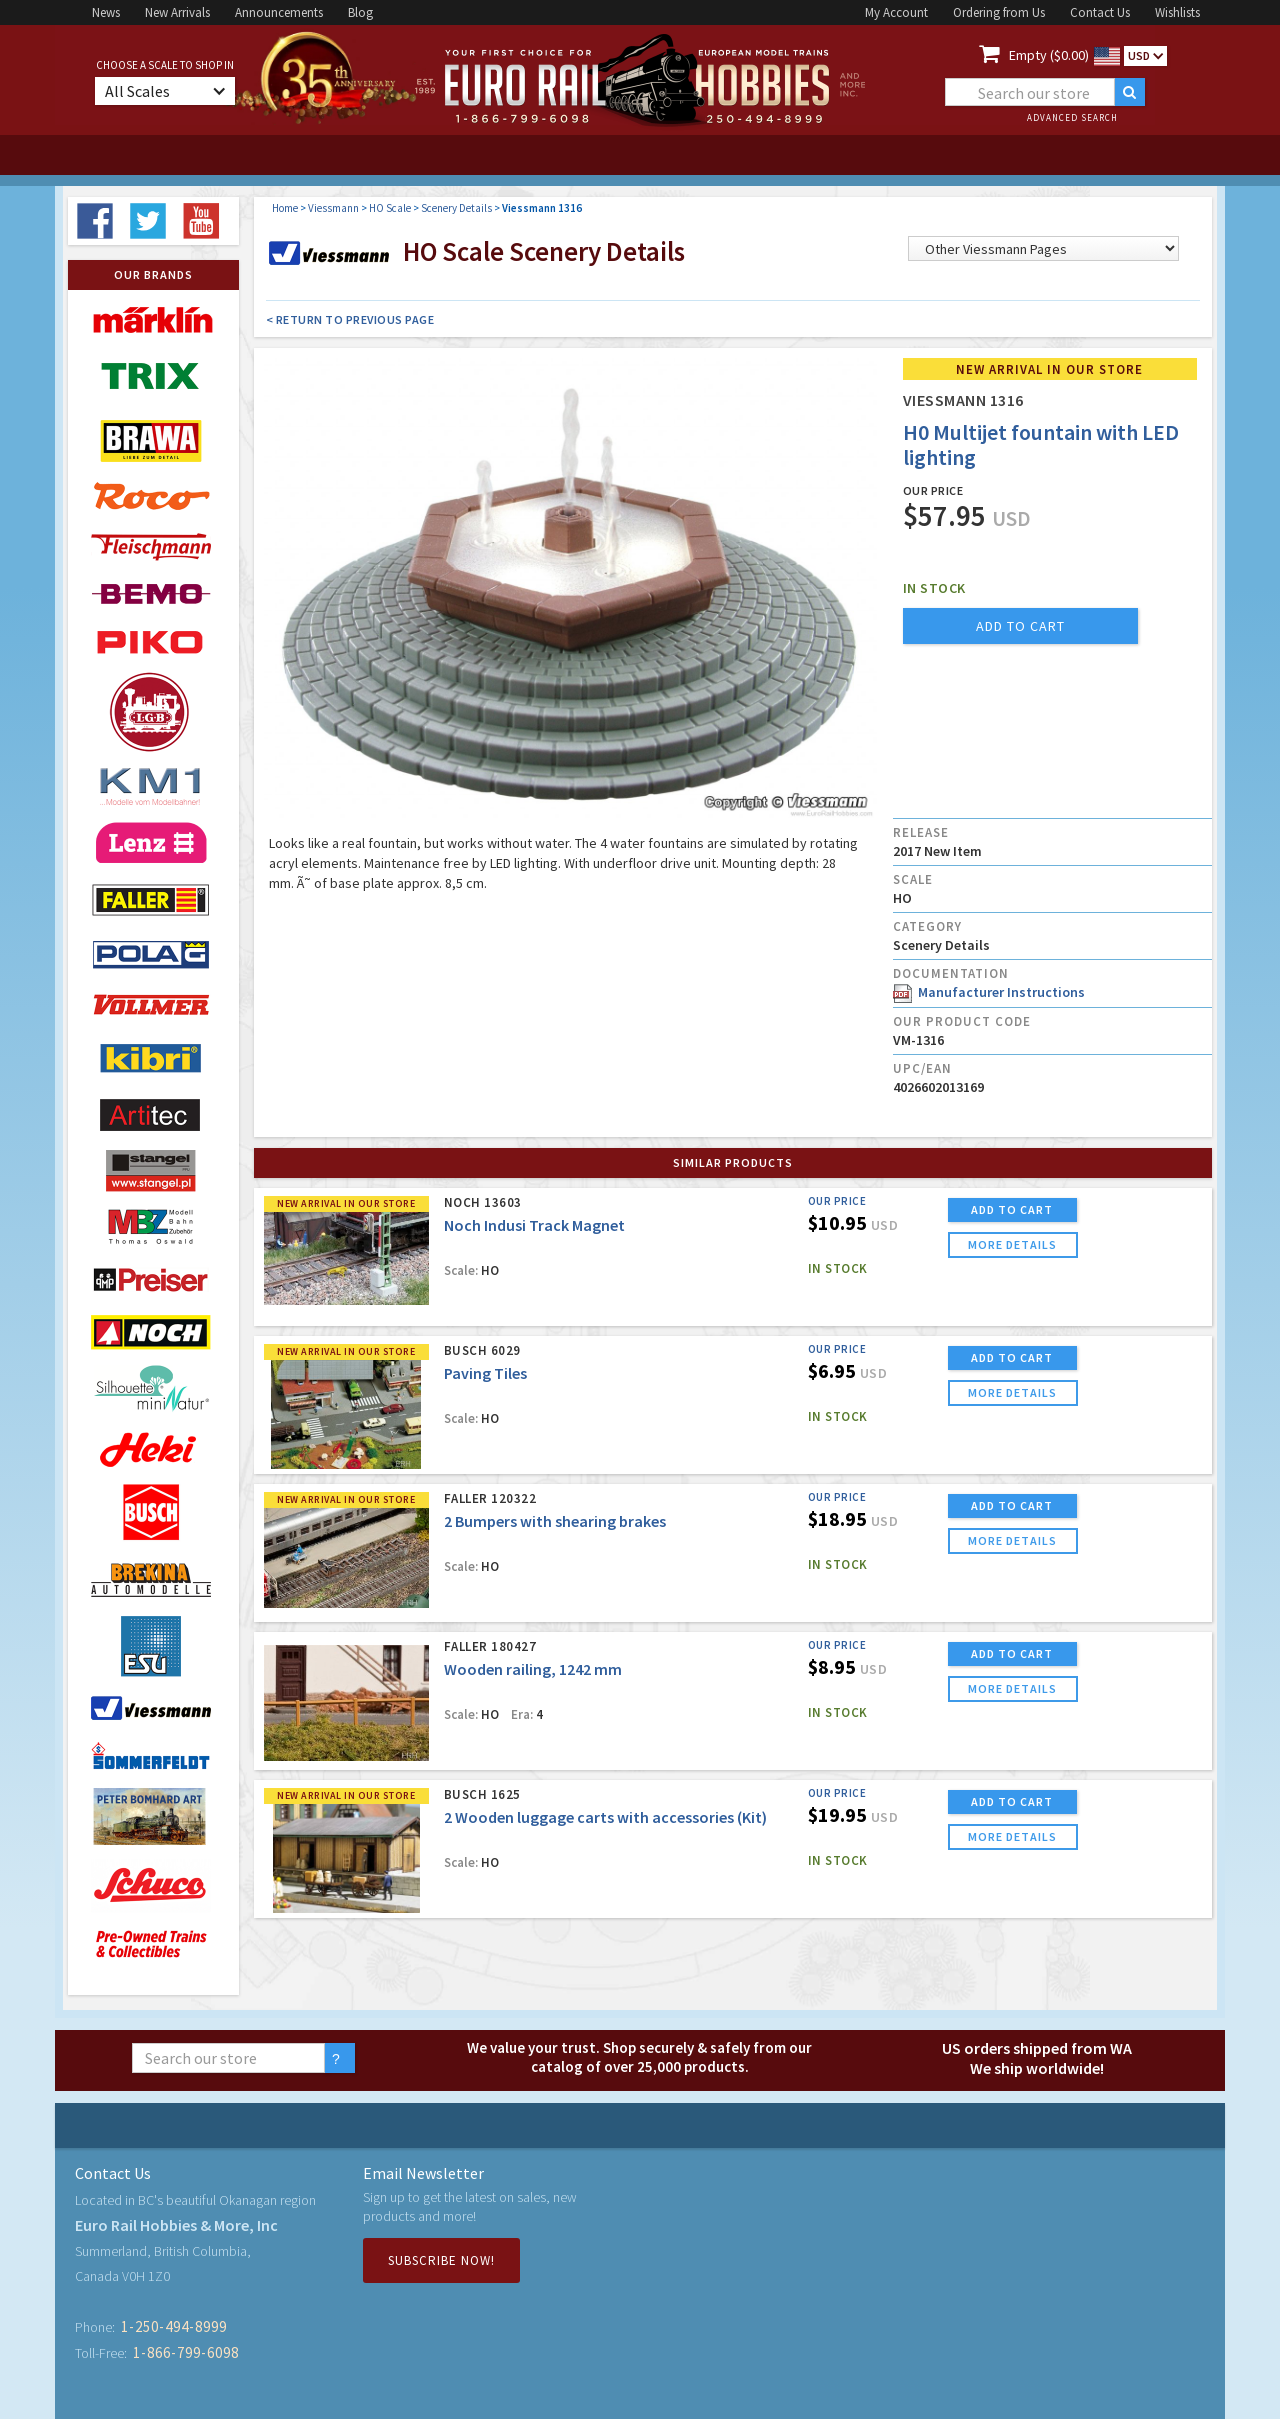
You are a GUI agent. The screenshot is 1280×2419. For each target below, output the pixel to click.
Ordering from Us (999, 12)
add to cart (1020, 626)
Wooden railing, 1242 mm (533, 1669)
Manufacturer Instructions (989, 992)
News (106, 12)
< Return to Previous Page (350, 319)
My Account (896, 12)
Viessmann (333, 208)
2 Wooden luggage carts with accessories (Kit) (605, 1817)
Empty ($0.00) (1049, 55)
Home (285, 208)
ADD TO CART (1012, 1209)
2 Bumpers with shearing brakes (555, 1521)
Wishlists (1177, 12)
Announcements (279, 12)
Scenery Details (456, 208)
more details (1012, 1244)
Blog (360, 12)
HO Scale (390, 208)
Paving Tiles (485, 1373)
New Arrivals (177, 12)
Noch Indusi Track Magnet (534, 1225)
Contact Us (1100, 12)
